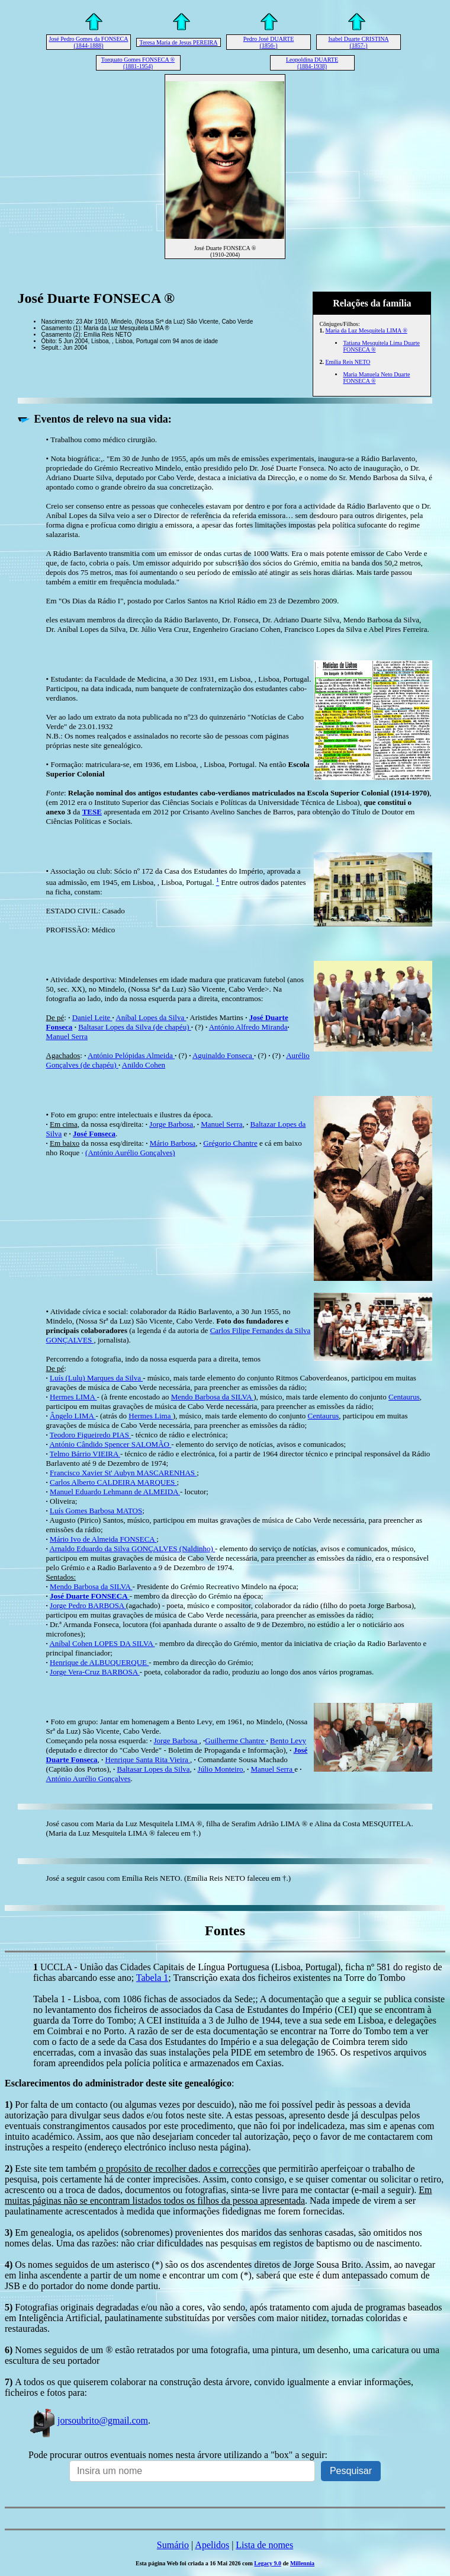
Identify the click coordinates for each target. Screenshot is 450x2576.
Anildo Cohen (143, 1064)
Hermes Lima (150, 1415)
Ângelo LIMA (72, 1415)
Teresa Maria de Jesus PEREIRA (178, 42)
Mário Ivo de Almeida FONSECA (103, 1539)
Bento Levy (288, 1740)
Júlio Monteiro (220, 1769)
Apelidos (212, 2545)
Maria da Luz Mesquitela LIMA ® (366, 330)
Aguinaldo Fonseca (223, 1055)
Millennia (302, 2563)
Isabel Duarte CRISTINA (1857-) (358, 42)
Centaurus (404, 1396)
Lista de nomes (264, 2545)
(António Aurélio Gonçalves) (130, 1152)
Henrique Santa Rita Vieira (147, 1759)
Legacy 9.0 (267, 2563)
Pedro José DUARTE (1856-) (268, 42)
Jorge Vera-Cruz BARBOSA (95, 1671)
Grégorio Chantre (230, 1143)
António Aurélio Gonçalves (88, 1778)
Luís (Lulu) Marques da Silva (96, 1377)
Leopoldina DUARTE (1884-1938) (312, 62)
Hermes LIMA (73, 1396)
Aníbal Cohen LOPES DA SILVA (102, 1643)
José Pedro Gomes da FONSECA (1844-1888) (88, 42)
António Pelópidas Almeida (131, 1055)
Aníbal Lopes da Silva (150, 1017)
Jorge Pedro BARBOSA (88, 1605)
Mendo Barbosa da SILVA (212, 1396)
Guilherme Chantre (235, 1740)
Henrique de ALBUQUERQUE (99, 1662)
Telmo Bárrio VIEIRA (85, 1453)
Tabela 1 (152, 1978)
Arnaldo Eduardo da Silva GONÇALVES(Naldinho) (132, 1548)
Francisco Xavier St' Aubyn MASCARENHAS (123, 1472)
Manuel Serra (67, 1036)
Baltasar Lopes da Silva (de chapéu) (134, 1026)
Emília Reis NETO (347, 362)
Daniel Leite (92, 1017)
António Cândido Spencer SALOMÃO (110, 1444)
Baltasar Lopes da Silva (153, 1769)
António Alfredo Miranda (248, 1026)
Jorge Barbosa (171, 1124)
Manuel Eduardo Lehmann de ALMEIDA (115, 1491)
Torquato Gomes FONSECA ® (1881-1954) (138, 62)
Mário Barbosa (173, 1143)
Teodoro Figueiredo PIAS (90, 1434)
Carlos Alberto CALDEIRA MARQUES (113, 1482)
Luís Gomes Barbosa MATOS (96, 1510)
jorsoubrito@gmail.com (88, 2420)
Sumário (173, 2545)
